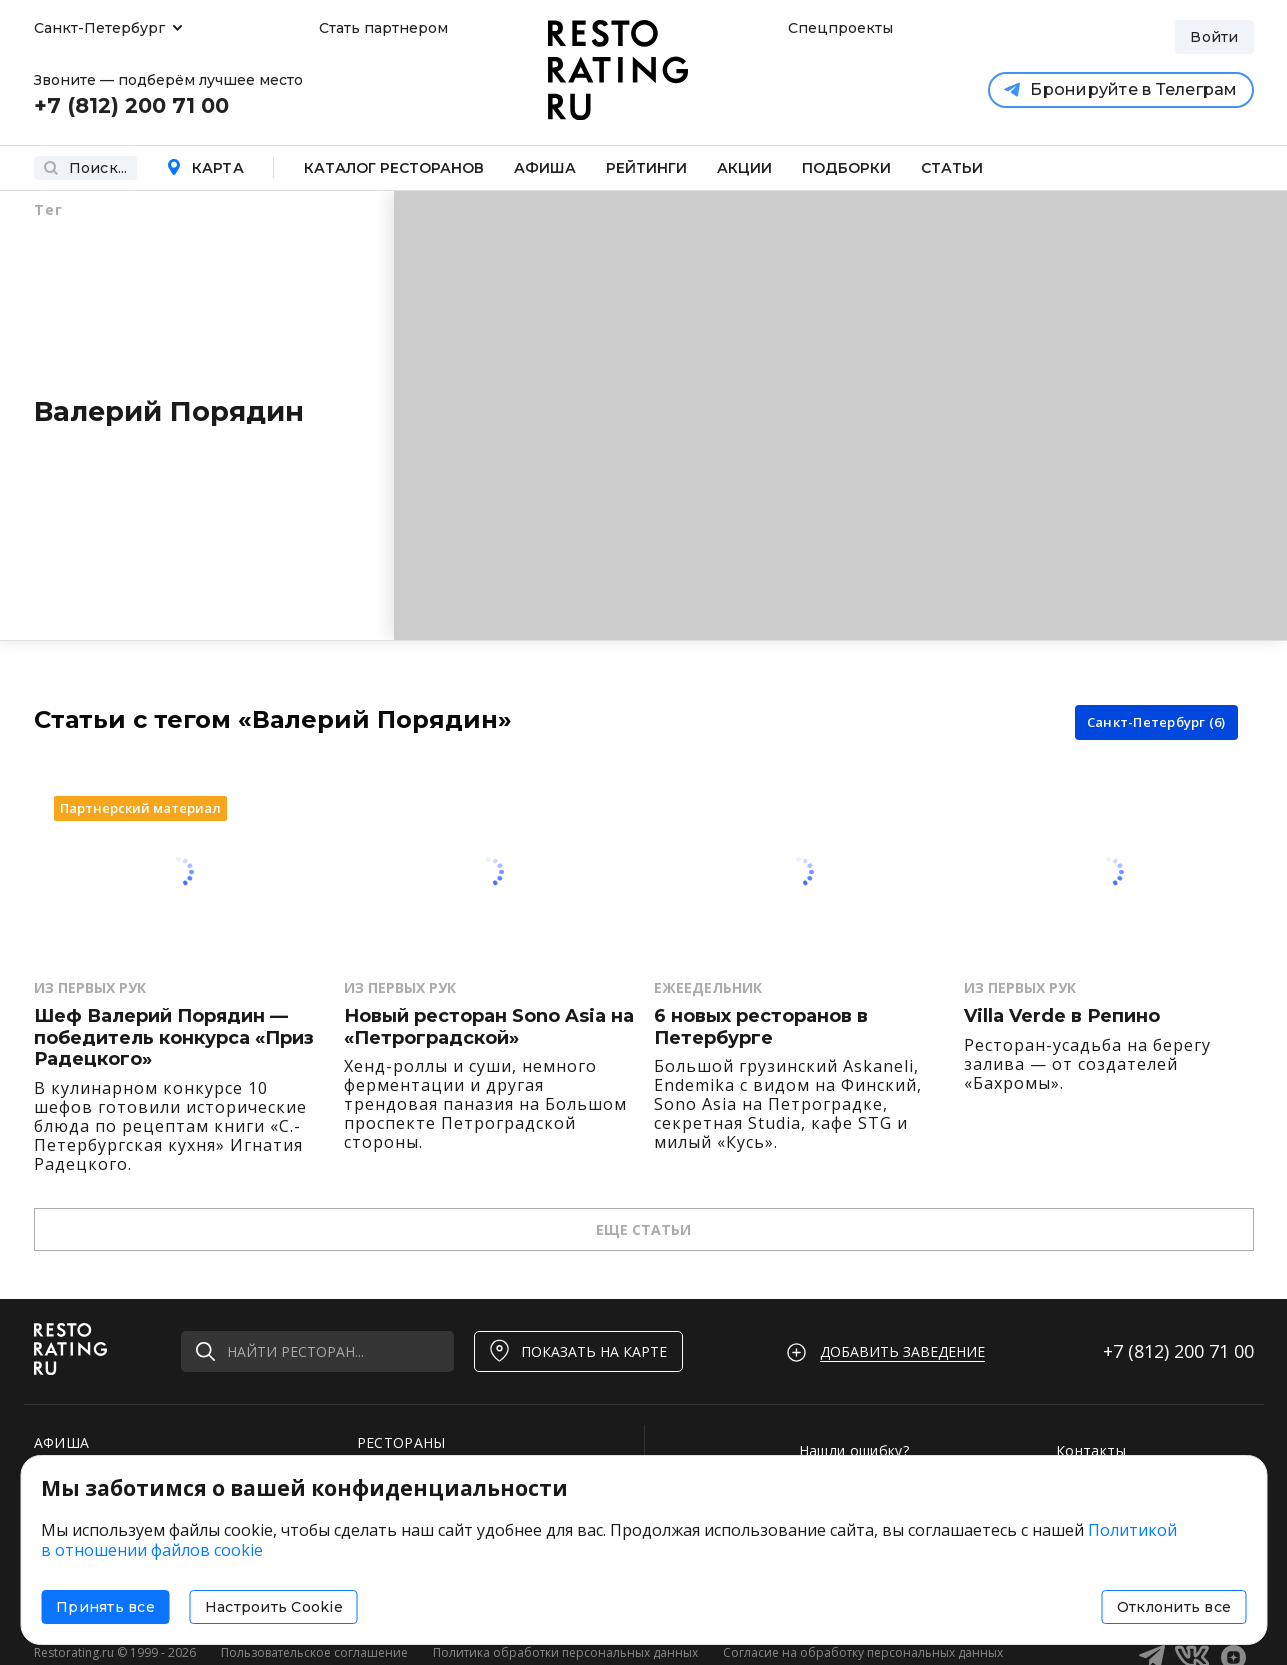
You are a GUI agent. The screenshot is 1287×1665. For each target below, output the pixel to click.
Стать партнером (383, 28)
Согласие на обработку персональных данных (863, 1652)
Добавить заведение (902, 1351)
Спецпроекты (838, 28)
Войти (1214, 37)
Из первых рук (90, 987)
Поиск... (85, 168)
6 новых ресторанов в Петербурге (761, 1027)
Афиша (545, 168)
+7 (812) (1178, 1351)
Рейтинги (646, 168)
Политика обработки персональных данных (565, 1652)
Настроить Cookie (274, 1607)
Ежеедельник (708, 987)
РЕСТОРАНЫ (401, 1442)
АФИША (62, 1442)
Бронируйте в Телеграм (1120, 89)
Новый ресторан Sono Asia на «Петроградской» (489, 1027)
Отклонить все (1174, 1607)
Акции (744, 168)
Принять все (105, 1607)
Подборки (846, 168)
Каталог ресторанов (394, 168)
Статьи (952, 168)
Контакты (1091, 1450)
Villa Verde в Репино (1062, 1016)
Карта (205, 168)
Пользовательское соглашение (314, 1652)
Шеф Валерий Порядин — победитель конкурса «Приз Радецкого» (174, 1038)
